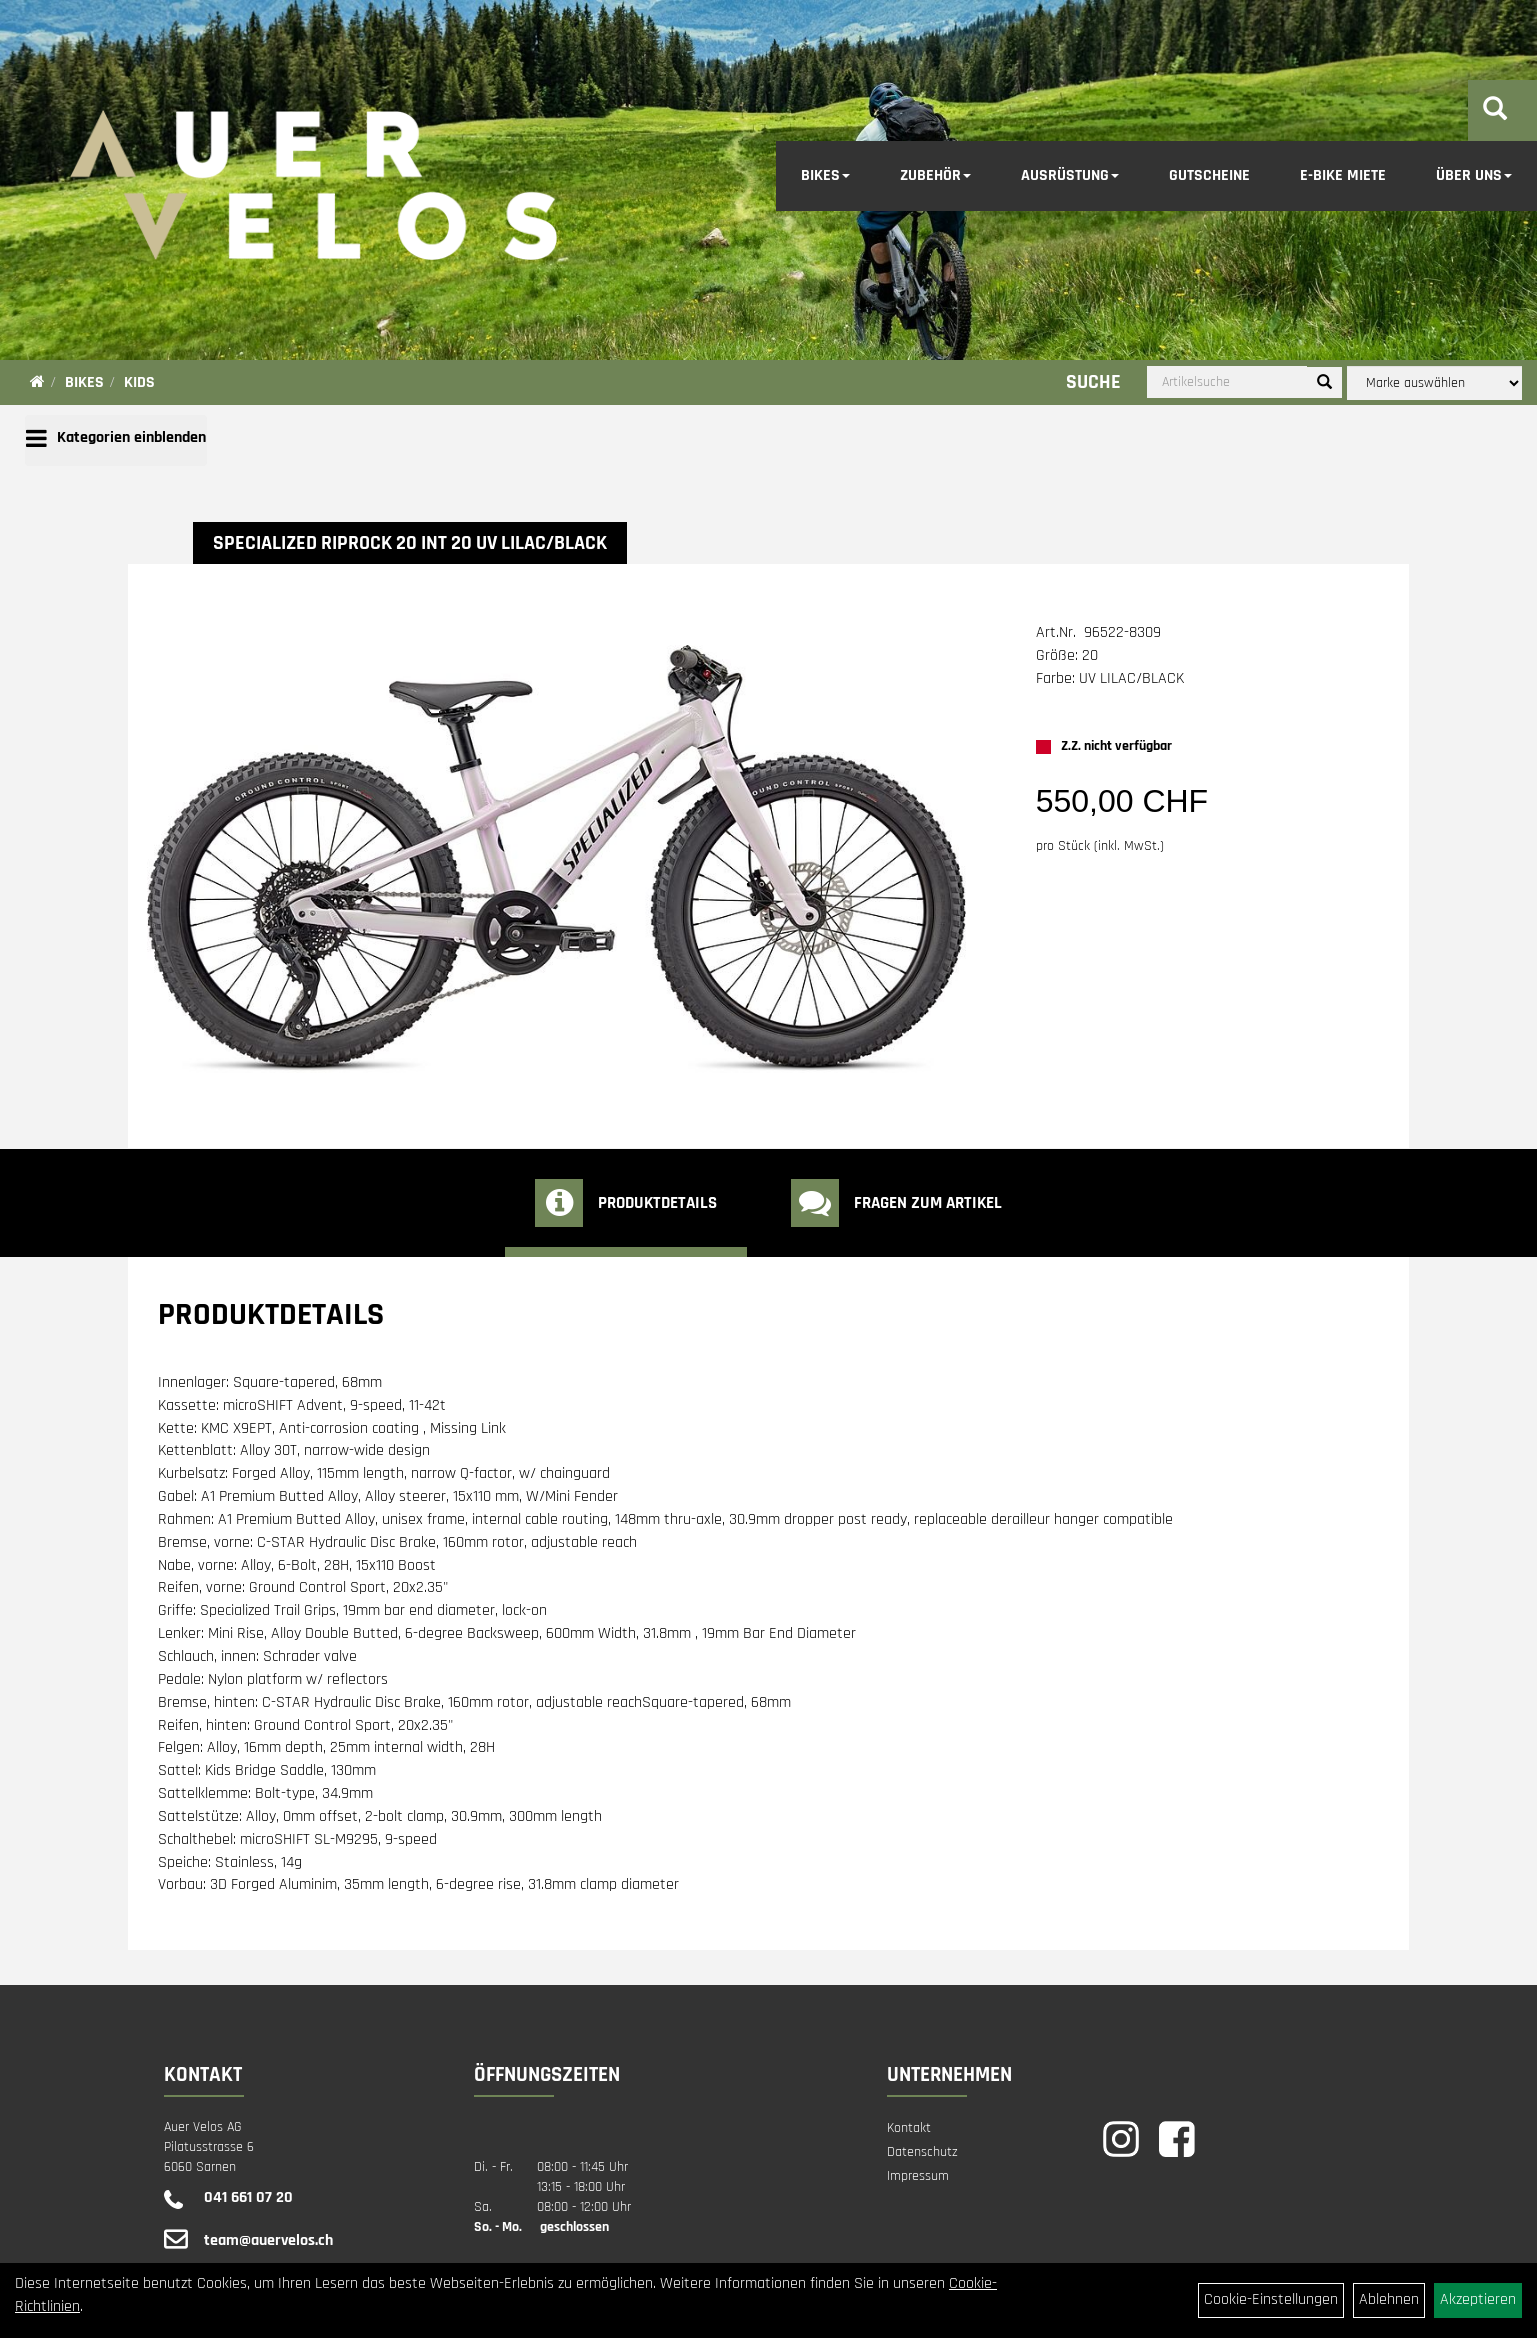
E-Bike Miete (1343, 175)
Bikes (825, 175)
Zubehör (935, 175)
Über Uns (1474, 175)
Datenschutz (922, 2152)
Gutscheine (1209, 175)
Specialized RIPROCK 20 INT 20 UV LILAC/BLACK (410, 543)
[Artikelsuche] (1495, 112)
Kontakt (909, 2128)
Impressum (918, 2176)
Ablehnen (1389, 2299)
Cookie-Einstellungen (1271, 2299)
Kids (139, 382)
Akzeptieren (1478, 2299)
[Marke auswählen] (1434, 383)
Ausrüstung (1070, 175)
